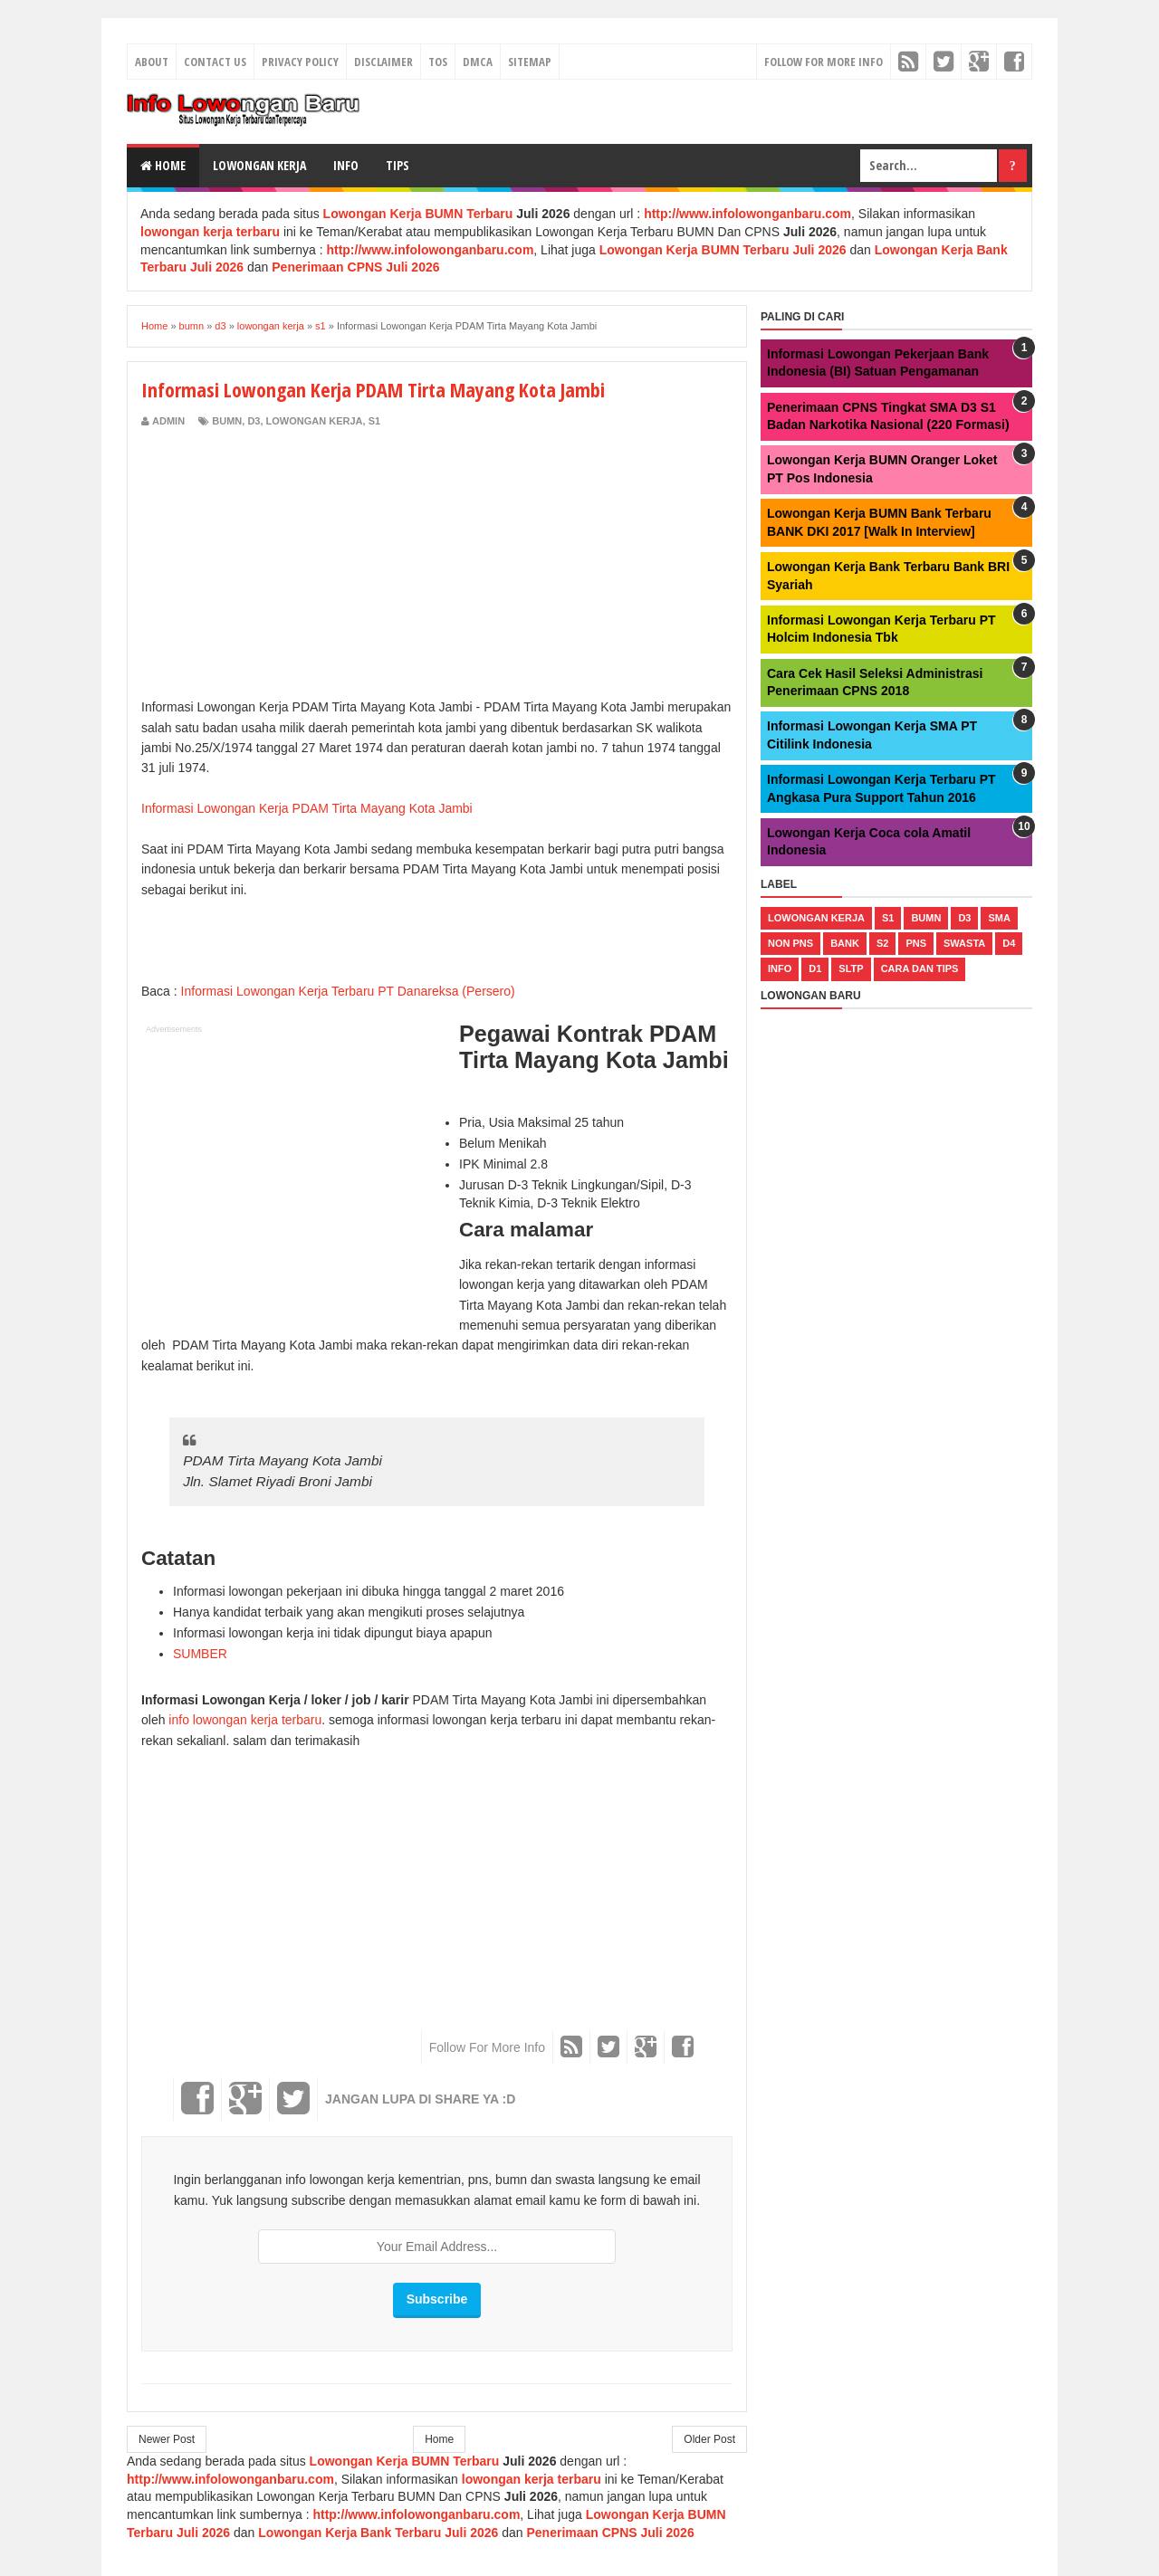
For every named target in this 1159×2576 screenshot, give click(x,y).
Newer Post (167, 2439)
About (151, 61)
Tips (397, 165)
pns (915, 943)
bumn (227, 420)
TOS (437, 61)
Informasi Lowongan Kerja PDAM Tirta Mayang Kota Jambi (307, 808)
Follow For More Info (823, 61)
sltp (850, 968)
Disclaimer (383, 61)
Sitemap (529, 61)
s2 (882, 943)
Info (346, 165)
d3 (253, 420)
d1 (815, 968)
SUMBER (200, 1653)
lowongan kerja (314, 420)
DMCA (478, 61)
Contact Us (215, 61)
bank (844, 943)
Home (163, 165)
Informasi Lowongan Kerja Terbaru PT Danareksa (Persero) (348, 991)
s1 (374, 420)
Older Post (709, 2439)
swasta (964, 943)
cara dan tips (920, 968)
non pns (790, 943)
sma (999, 917)
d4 (1008, 943)
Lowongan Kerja (259, 165)
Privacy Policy (300, 61)
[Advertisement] (293, 565)
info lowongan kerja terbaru (244, 1720)
